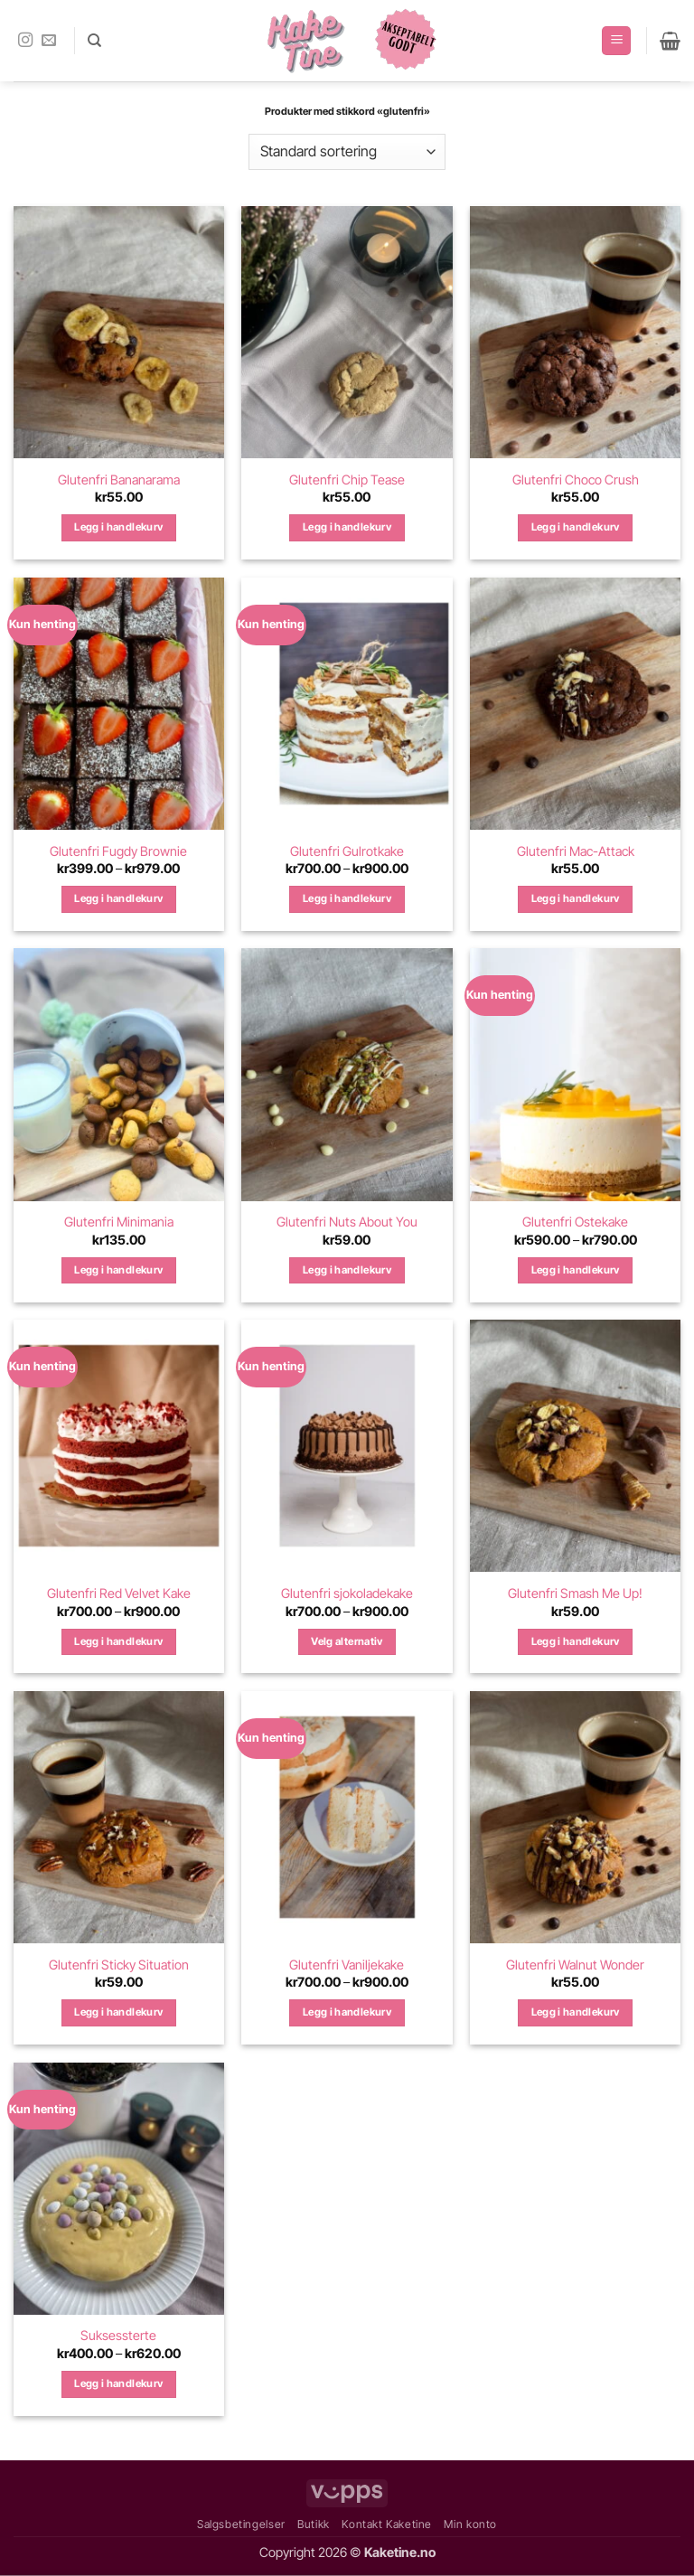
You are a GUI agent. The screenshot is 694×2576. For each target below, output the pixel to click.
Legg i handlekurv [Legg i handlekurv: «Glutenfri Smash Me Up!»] (575, 1641)
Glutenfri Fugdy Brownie (118, 851)
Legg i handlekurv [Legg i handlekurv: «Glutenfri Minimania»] (118, 1270)
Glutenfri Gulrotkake (347, 851)
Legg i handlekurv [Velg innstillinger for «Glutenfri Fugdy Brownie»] (118, 898)
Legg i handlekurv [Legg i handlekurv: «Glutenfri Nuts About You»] (347, 1270)
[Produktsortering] (347, 152)
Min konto (470, 2524)
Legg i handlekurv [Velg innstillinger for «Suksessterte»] (118, 2383)
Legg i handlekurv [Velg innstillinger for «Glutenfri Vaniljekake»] (347, 2012)
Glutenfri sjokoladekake (347, 1593)
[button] (616, 41)
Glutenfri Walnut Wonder (575, 1964)
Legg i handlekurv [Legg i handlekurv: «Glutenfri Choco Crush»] (575, 527)
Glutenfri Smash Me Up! (575, 1593)
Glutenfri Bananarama (119, 479)
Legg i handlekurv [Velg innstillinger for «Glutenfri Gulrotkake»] (347, 898)
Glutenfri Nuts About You (347, 1221)
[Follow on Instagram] (25, 41)
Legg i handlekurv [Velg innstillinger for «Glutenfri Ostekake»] (575, 1270)
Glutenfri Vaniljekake (346, 1964)
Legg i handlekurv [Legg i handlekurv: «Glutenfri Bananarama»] (118, 527)
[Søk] (94, 41)
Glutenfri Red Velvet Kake (119, 1593)
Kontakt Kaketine (387, 2524)
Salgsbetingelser (241, 2524)
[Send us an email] (49, 41)
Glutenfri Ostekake (575, 1221)
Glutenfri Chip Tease (347, 479)
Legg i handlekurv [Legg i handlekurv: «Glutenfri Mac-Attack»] (575, 898)
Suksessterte (118, 2335)
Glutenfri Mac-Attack (575, 851)
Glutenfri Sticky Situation (119, 1964)
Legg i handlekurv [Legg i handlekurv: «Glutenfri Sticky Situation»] (118, 2012)
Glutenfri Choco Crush (575, 479)
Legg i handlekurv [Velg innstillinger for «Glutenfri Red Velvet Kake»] (118, 1641)
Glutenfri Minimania (119, 1221)
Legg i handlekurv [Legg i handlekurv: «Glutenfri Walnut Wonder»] (575, 2012)
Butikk (313, 2524)
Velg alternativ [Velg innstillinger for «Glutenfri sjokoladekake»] (346, 1641)
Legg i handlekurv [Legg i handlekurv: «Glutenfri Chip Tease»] (347, 527)
